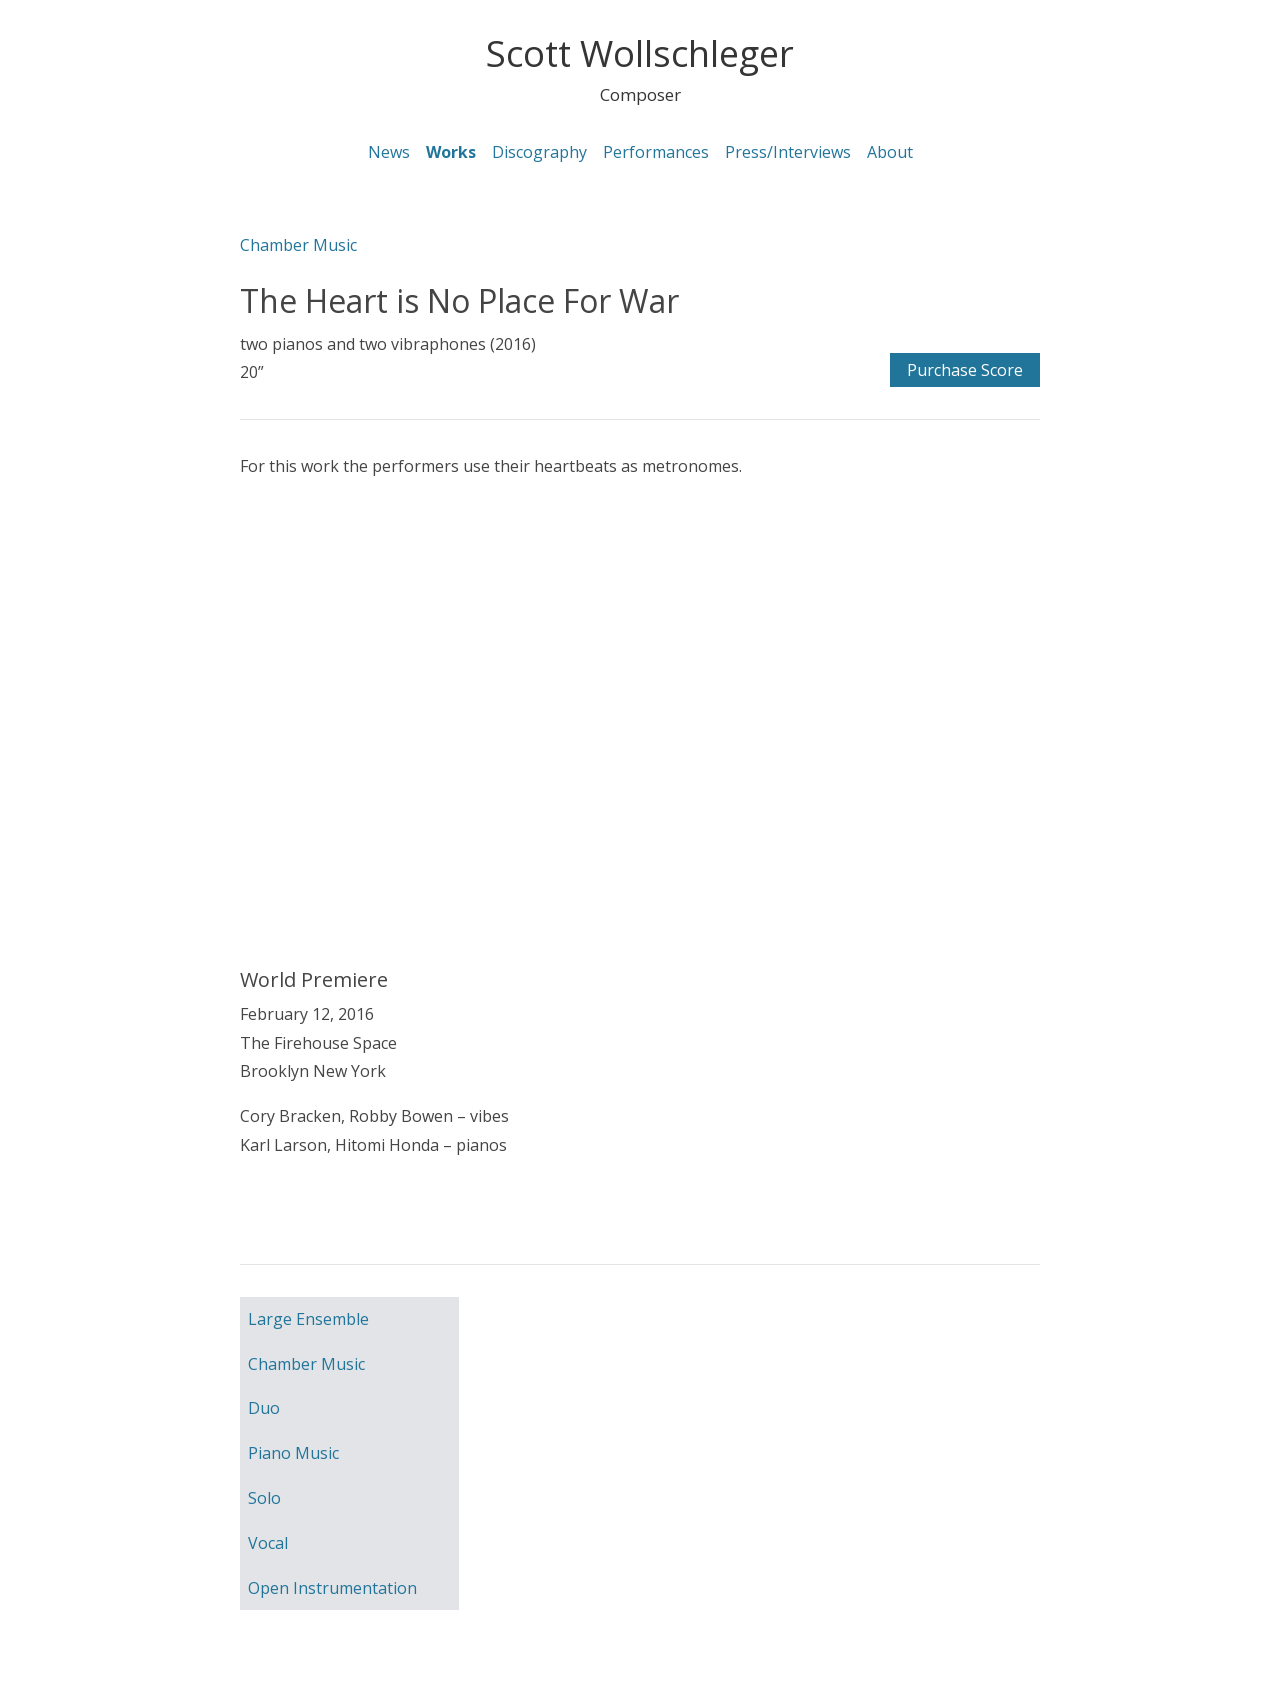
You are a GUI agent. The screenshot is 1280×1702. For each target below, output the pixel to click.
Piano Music (293, 1453)
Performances (656, 152)
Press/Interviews (788, 152)
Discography (539, 152)
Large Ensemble (308, 1319)
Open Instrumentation (332, 1588)
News (389, 152)
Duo (264, 1408)
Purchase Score (965, 370)
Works (451, 152)
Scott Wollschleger (640, 53)
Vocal (268, 1543)
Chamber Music (298, 245)
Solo (264, 1498)
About (890, 152)
